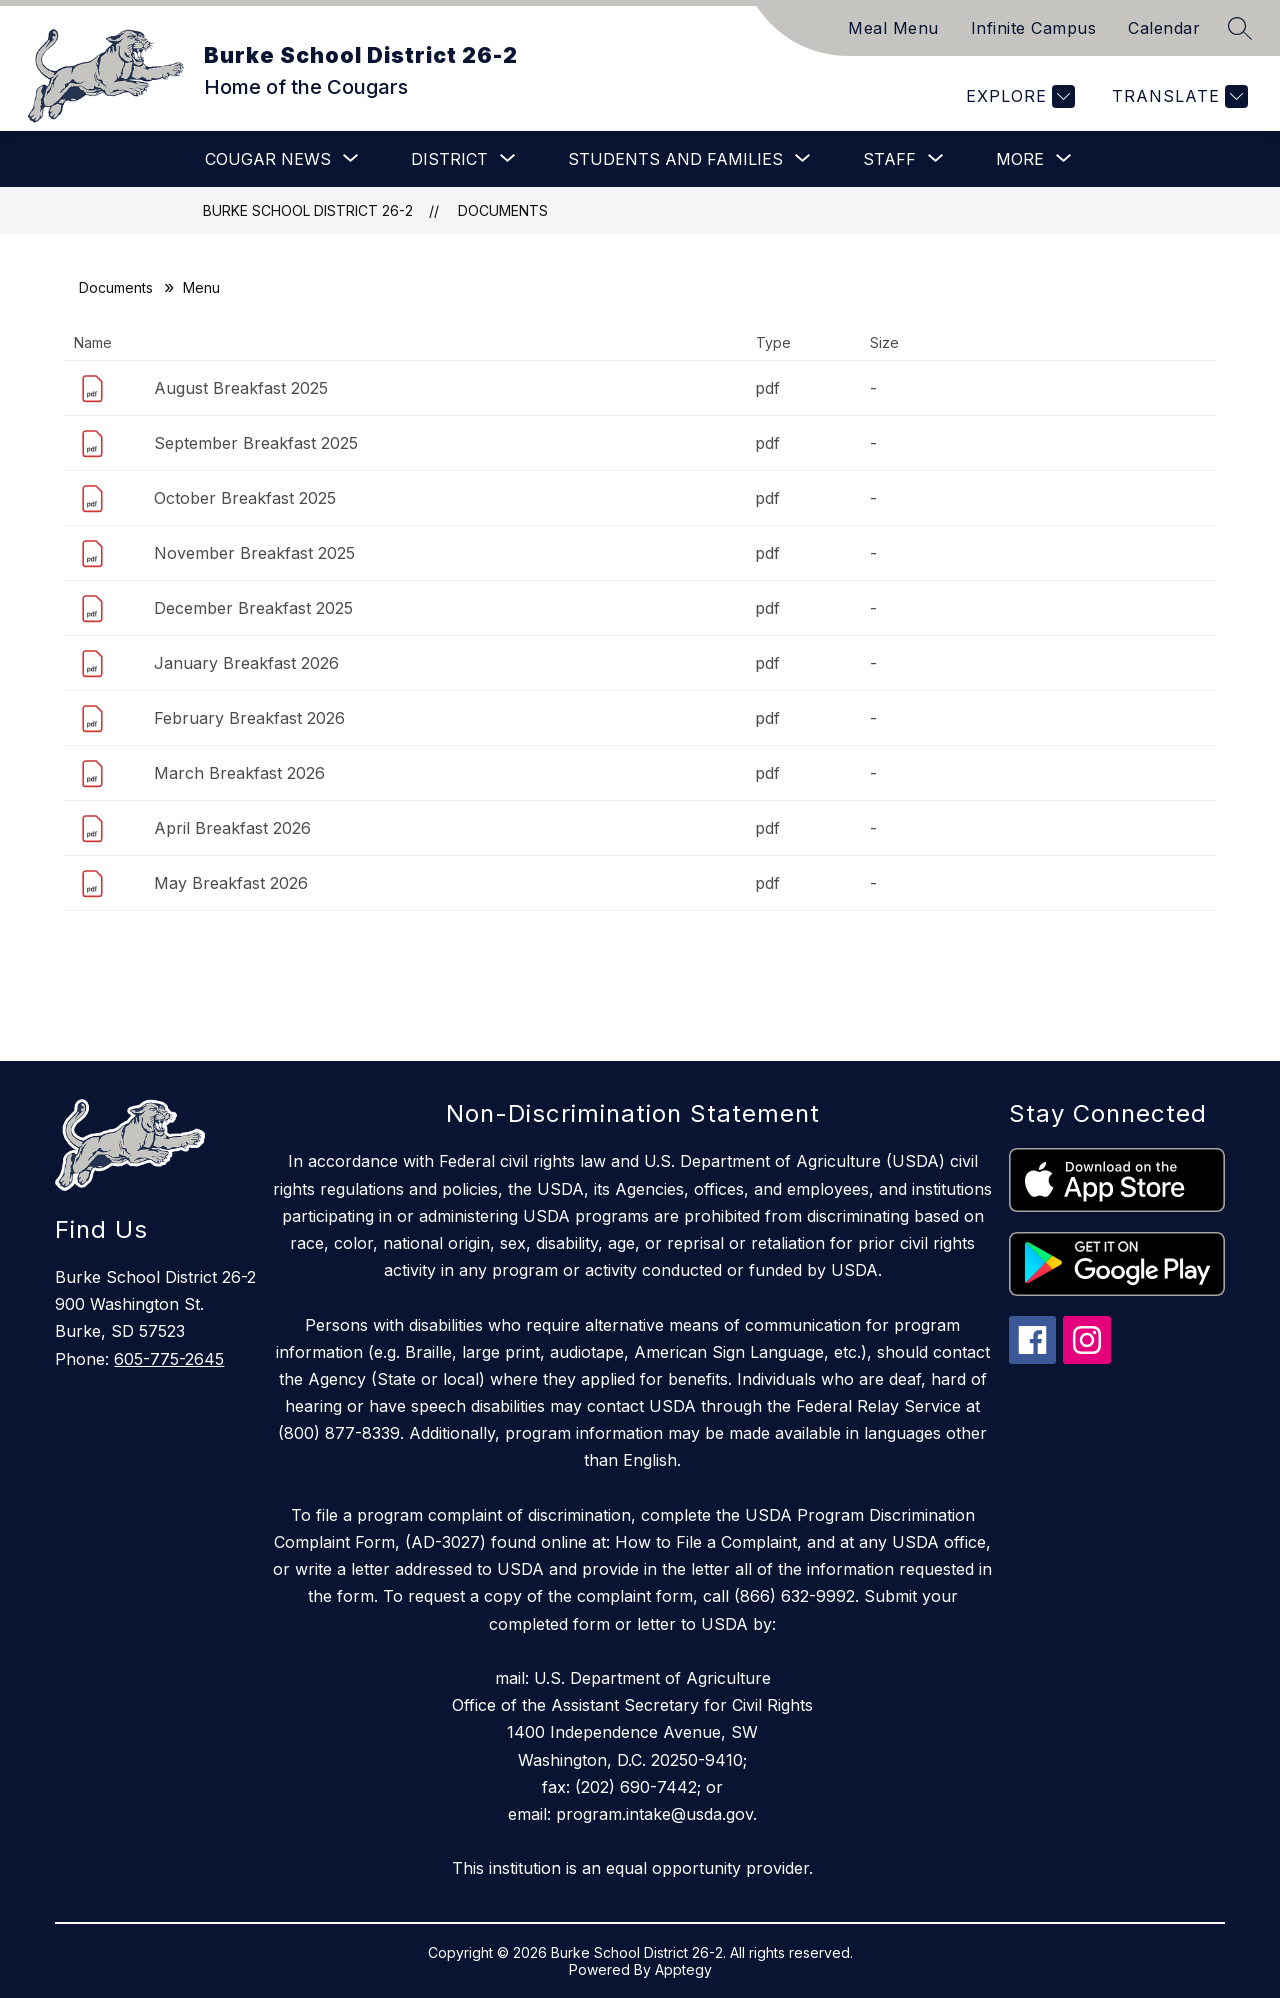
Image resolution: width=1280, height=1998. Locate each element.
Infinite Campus (1034, 28)
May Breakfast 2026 (231, 883)
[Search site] (1240, 28)
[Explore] (1018, 96)
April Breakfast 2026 (232, 828)
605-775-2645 (169, 1359)
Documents (503, 210)
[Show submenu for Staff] (889, 159)
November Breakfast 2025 (254, 553)
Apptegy (683, 1969)
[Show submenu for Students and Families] (675, 159)
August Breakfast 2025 (241, 388)
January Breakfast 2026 (246, 663)
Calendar (1164, 28)
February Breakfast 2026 (249, 718)
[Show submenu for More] (1020, 159)
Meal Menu (893, 28)
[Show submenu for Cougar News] (268, 159)
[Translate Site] (1177, 96)
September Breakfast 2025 (256, 443)
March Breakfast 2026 (239, 773)
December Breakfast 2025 (253, 608)
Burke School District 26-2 (308, 210)
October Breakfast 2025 (245, 498)
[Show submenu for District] (449, 159)
